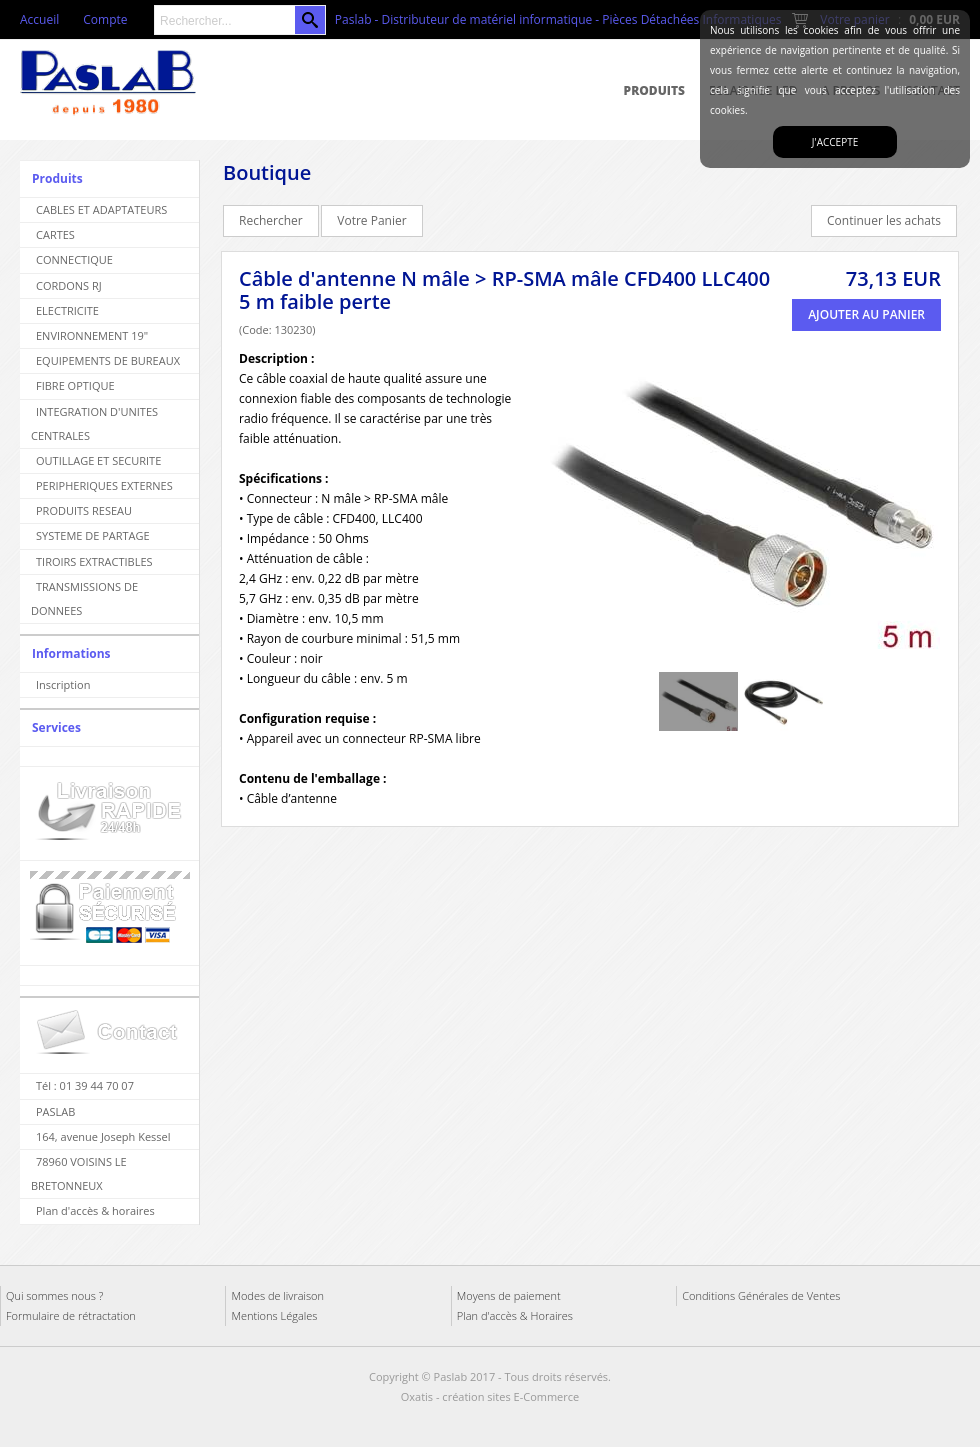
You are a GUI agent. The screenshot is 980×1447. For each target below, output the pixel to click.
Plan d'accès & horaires (95, 1210)
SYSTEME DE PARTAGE (93, 535)
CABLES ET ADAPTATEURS (101, 209)
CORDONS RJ (69, 285)
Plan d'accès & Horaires (515, 1315)
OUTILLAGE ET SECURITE (98, 460)
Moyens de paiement (509, 1295)
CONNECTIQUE (74, 259)
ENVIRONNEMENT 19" (92, 335)
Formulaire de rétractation (71, 1315)
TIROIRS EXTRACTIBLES (94, 561)
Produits (654, 90)
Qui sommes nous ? (54, 1295)
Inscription (63, 684)
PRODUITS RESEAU (84, 510)
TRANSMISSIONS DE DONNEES (84, 598)
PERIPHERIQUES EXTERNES (104, 485)
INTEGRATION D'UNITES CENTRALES (94, 423)
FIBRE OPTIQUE (75, 385)
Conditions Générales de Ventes (761, 1295)
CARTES (55, 234)
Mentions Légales (274, 1315)
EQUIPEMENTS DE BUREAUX (108, 360)
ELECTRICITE (67, 310)
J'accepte (835, 142)
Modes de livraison (277, 1295)
